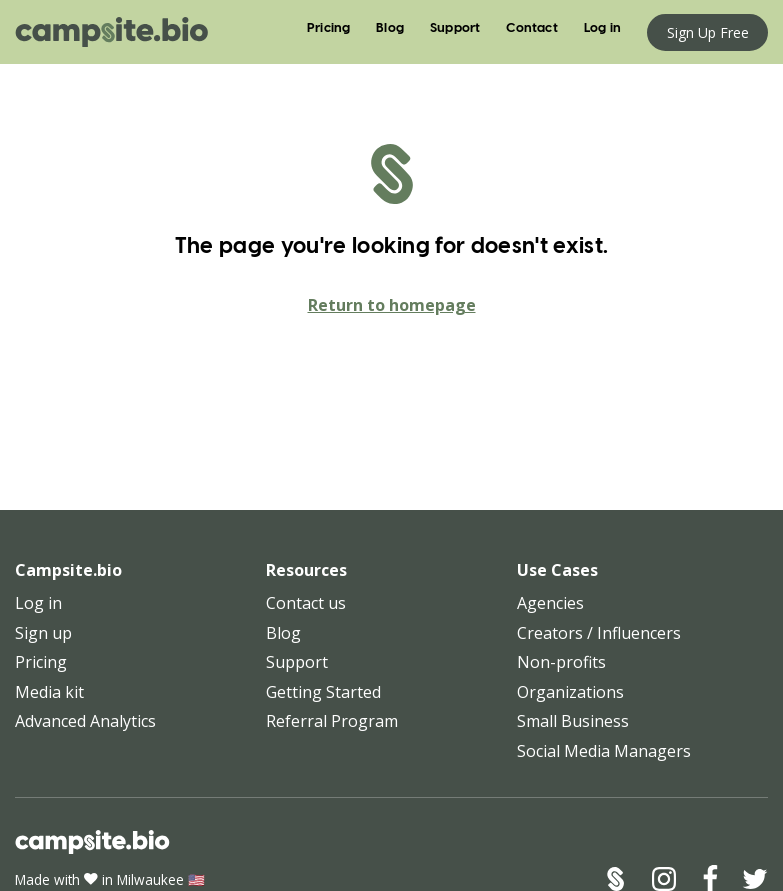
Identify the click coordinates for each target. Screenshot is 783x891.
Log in (602, 28)
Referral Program (332, 721)
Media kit (49, 692)
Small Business (573, 721)
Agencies (550, 603)
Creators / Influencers (599, 633)
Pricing (328, 28)
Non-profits (561, 662)
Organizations (570, 692)
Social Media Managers (604, 751)
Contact (531, 28)
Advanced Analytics (85, 721)
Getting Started (323, 692)
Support (455, 28)
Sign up (43, 633)
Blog (390, 28)
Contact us (306, 603)
